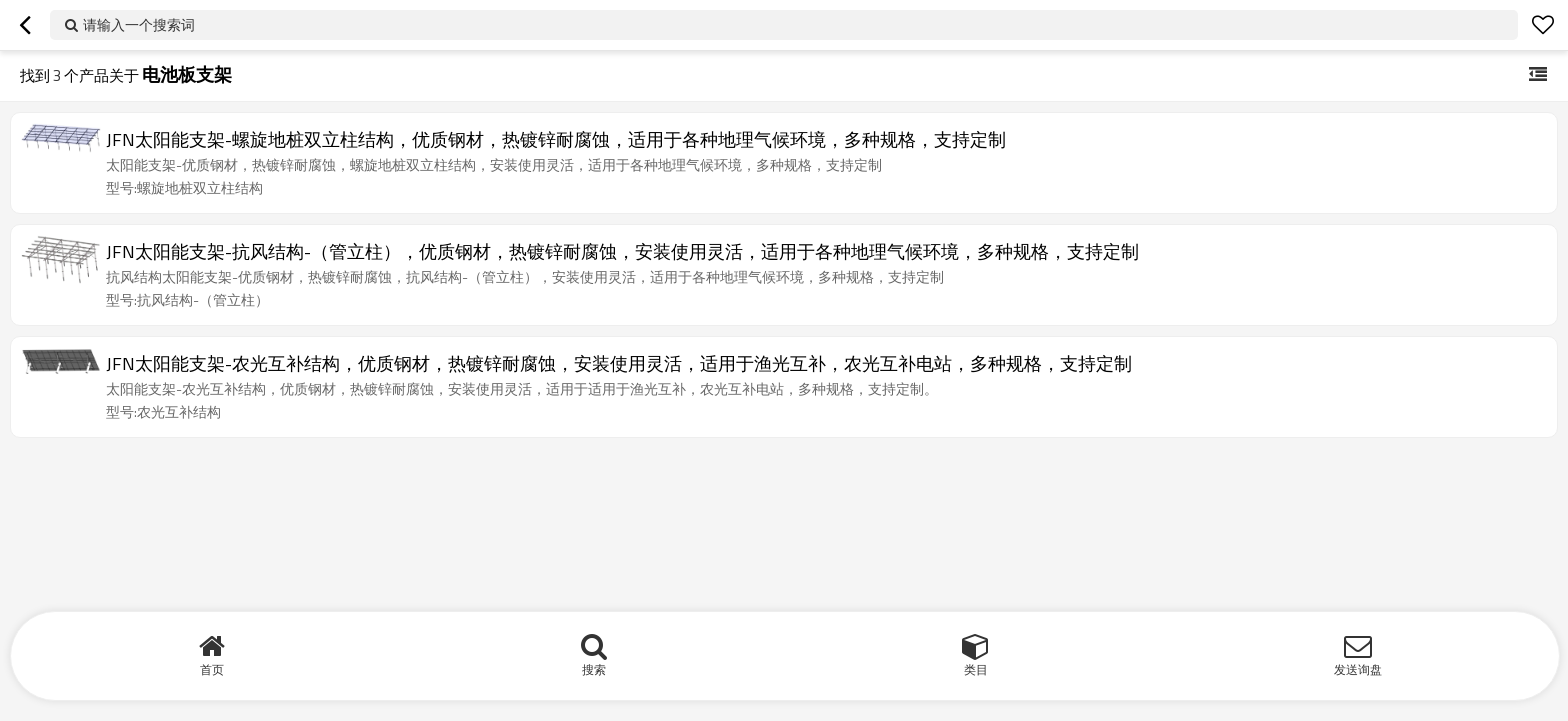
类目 (976, 669)
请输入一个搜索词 (139, 24)
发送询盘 (1358, 669)
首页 (212, 669)
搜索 (594, 669)
